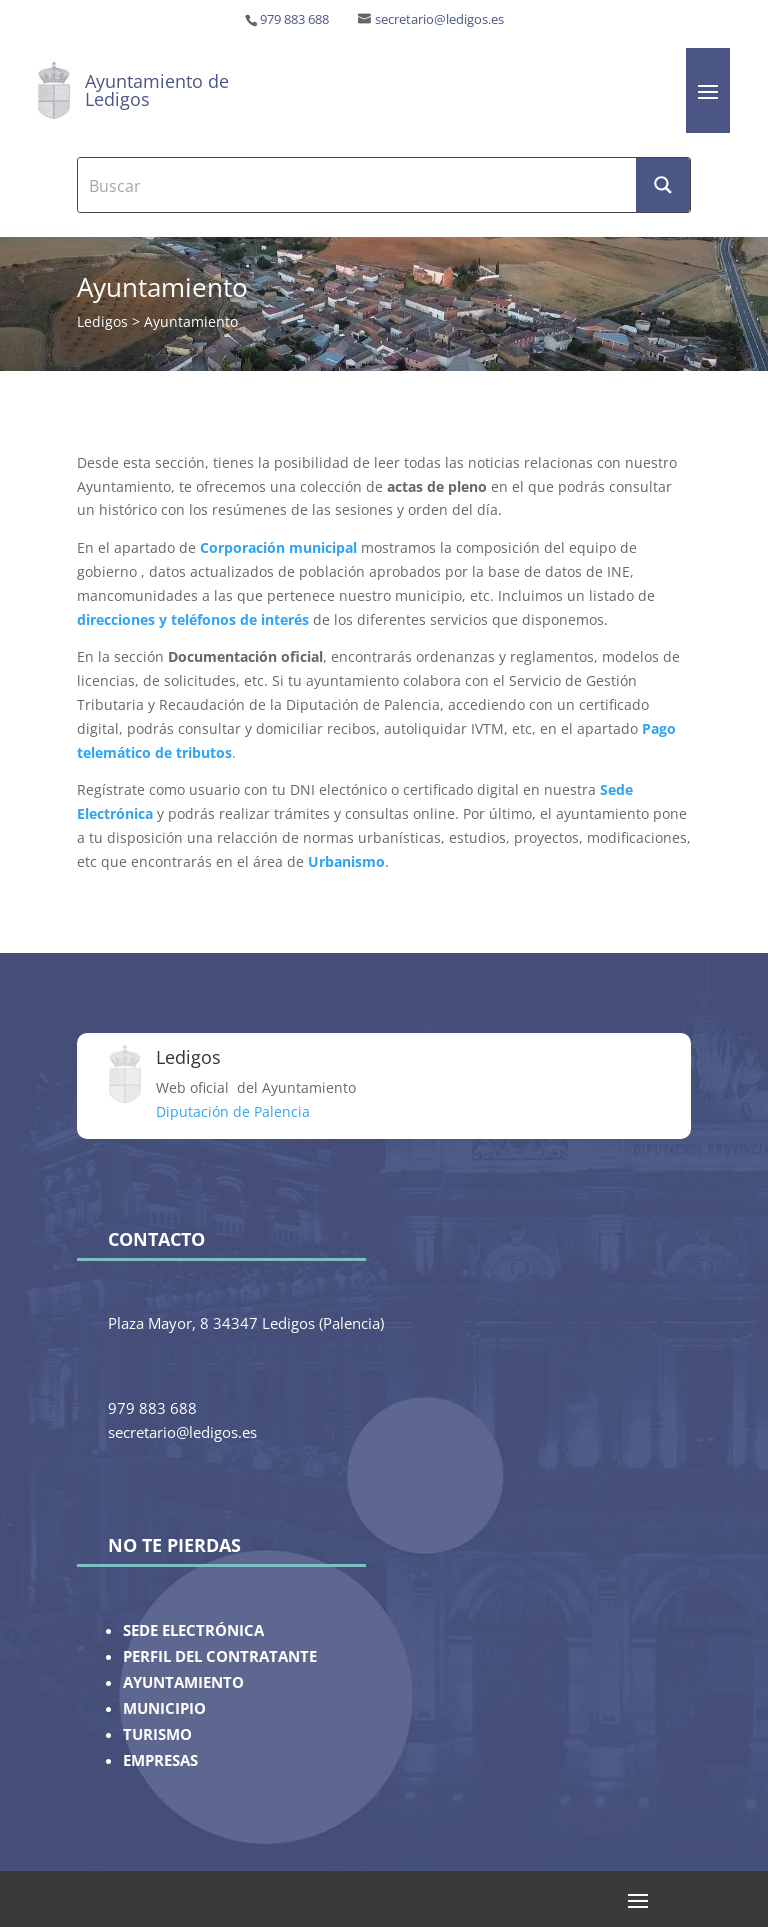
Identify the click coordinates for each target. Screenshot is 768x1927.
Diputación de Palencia (233, 1111)
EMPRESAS (160, 1760)
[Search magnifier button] (663, 185)
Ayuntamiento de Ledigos (157, 90)
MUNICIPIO (164, 1708)
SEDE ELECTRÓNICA (193, 1630)
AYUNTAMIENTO (183, 1682)
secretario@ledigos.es (439, 19)
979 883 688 (294, 19)
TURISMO (157, 1734)
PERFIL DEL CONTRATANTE (220, 1656)
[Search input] (358, 185)
